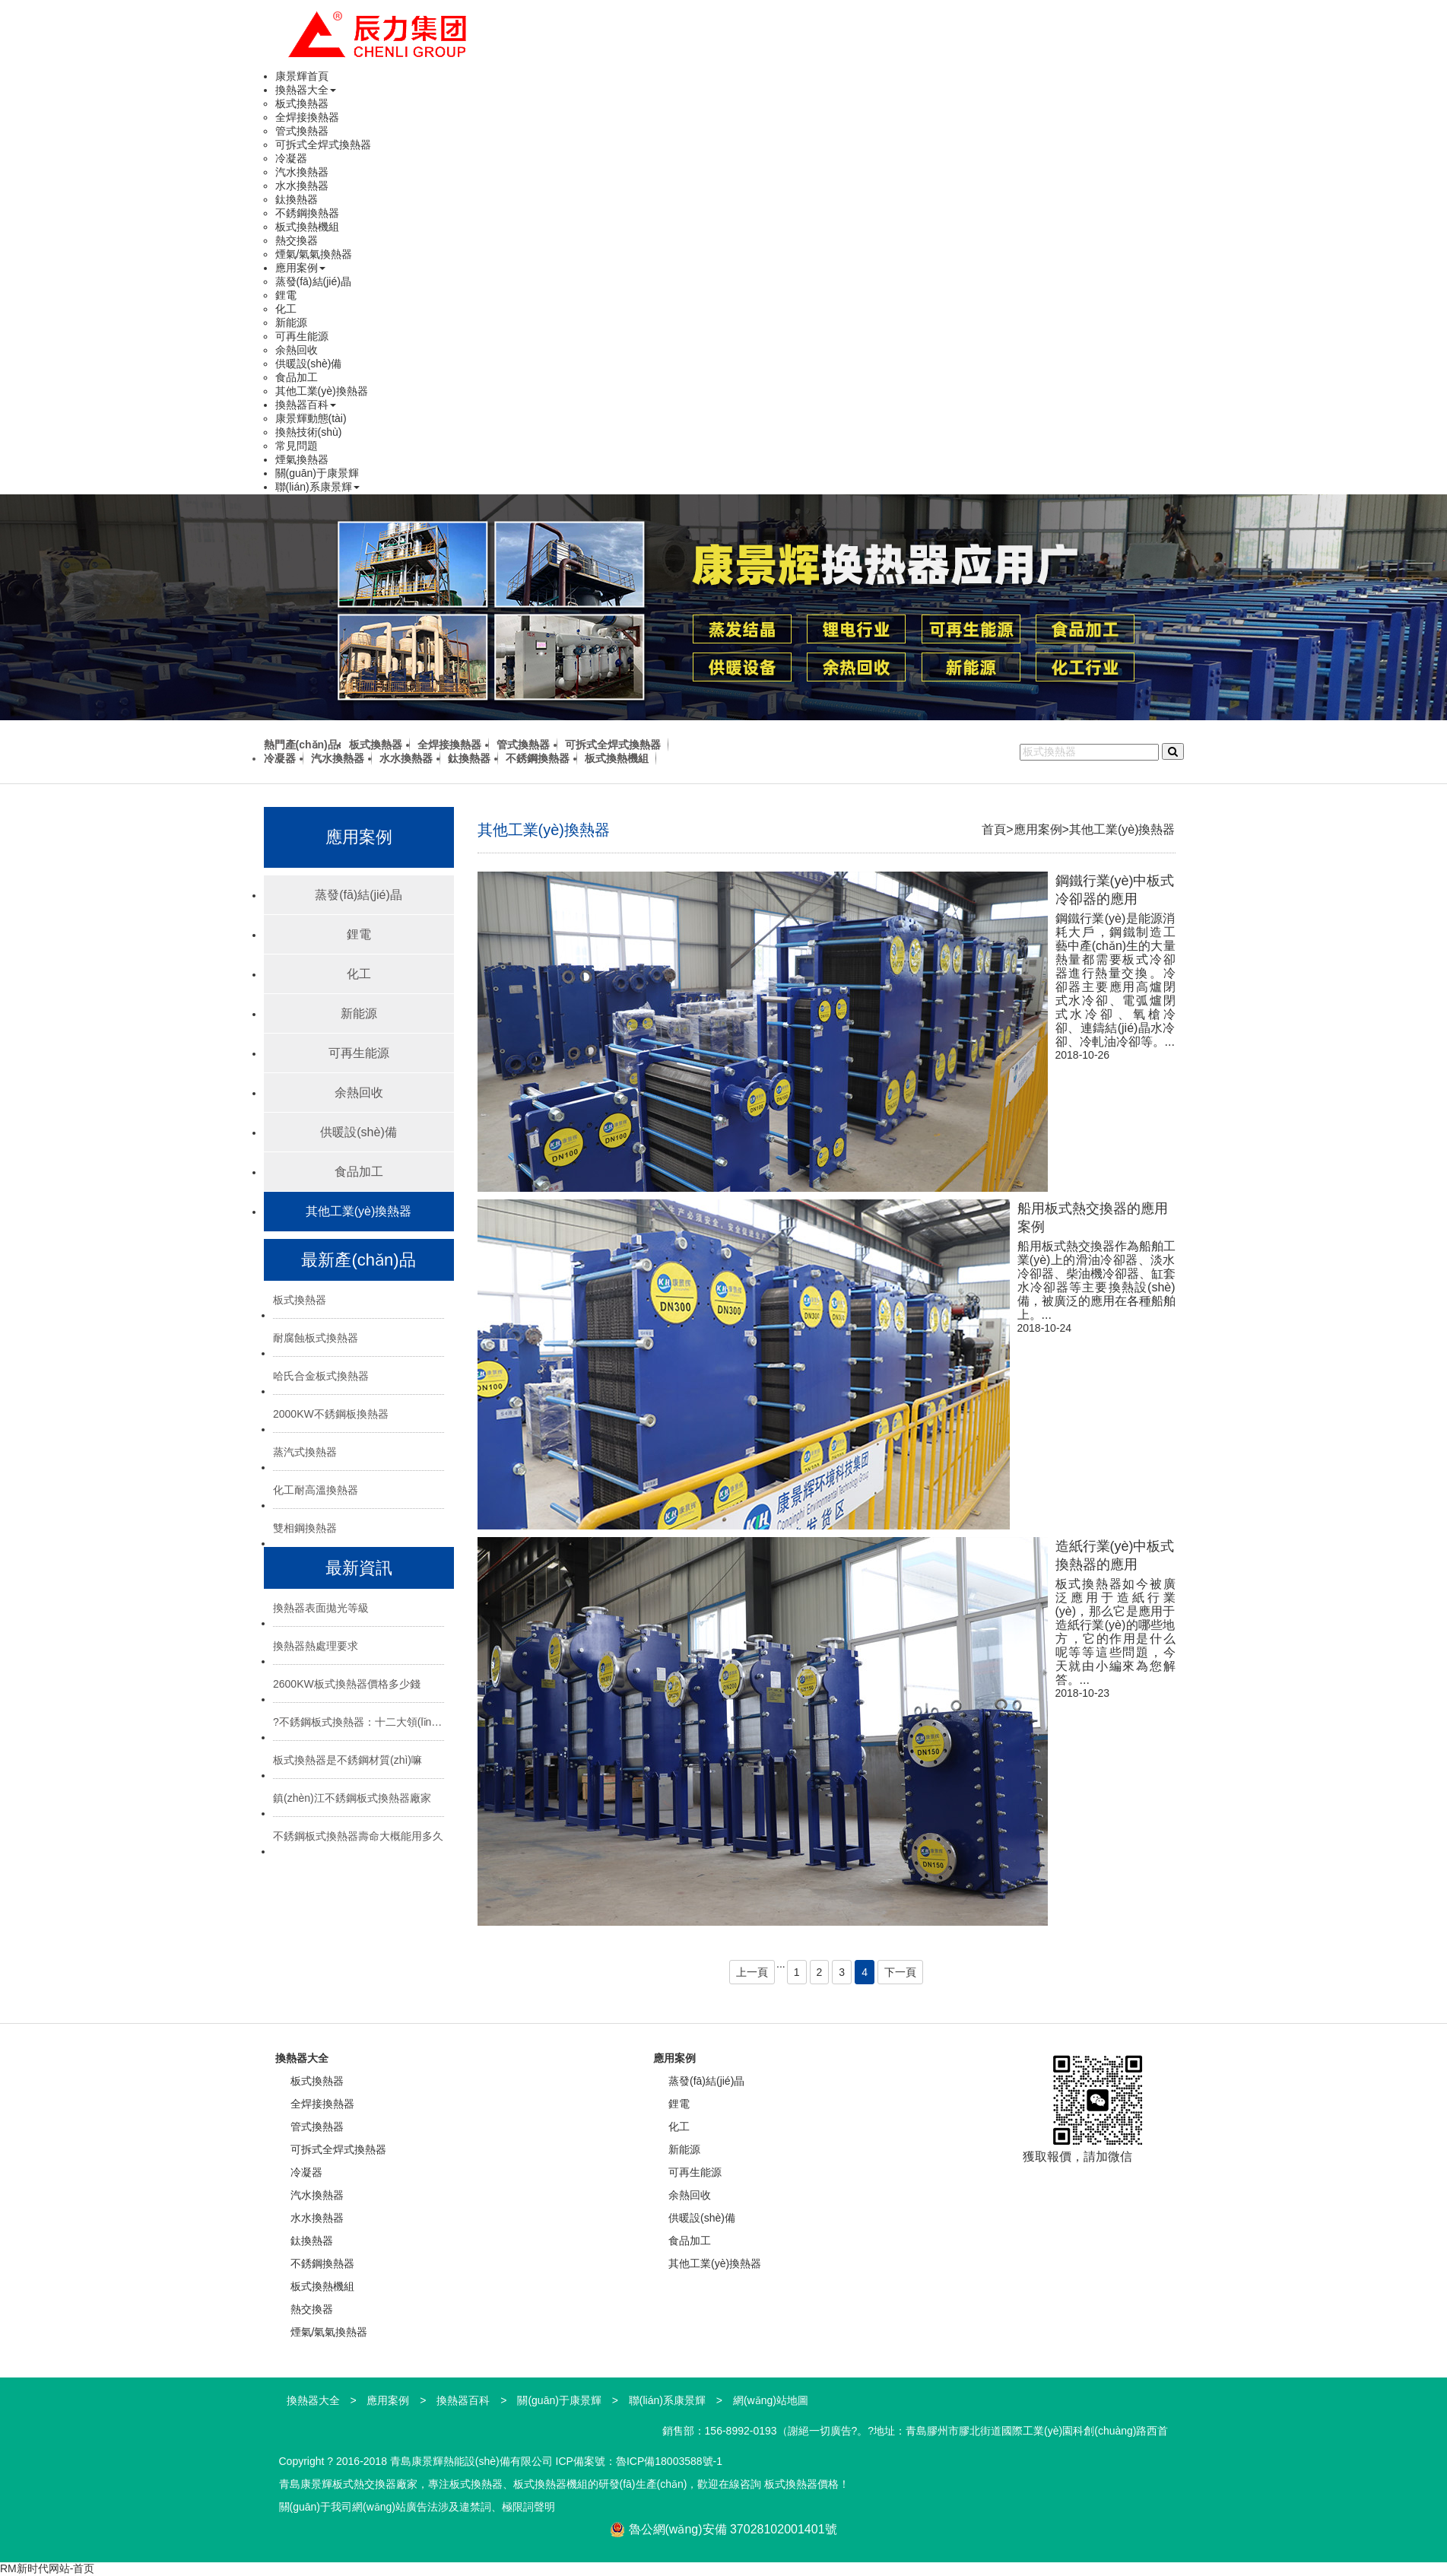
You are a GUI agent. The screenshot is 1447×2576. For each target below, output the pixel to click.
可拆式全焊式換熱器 (323, 144)
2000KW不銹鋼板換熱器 (331, 1414)
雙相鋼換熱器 (305, 1528)
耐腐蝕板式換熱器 (315, 1338)
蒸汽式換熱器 (305, 1452)
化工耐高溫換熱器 (315, 1490)
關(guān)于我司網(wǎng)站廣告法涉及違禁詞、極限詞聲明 (417, 2507)
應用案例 (300, 268)
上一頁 (752, 1972)
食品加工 (296, 377)
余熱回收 (296, 350)
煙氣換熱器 (301, 459)
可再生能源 (301, 336)
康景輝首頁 (301, 76)
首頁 (994, 829)
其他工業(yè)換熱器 (321, 391)
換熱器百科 (305, 405)
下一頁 (900, 1972)
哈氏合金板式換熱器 (321, 1376)
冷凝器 (291, 158)
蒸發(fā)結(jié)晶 (313, 281)
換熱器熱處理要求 (315, 1646)
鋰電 (286, 295)
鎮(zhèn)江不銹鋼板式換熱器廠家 (352, 1798)
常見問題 (296, 446)
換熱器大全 (305, 90)
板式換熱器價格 (801, 2484)
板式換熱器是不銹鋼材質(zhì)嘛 (347, 1760)
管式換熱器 (301, 131)
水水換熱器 (301, 185)
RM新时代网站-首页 (47, 2568)
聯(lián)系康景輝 (317, 487)
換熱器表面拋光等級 (321, 1608)
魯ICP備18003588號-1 (669, 2461)
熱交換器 (296, 240)
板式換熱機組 (307, 227)
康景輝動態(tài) (311, 418)
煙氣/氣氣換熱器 (314, 254)
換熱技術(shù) (308, 432)
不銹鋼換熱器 (307, 213)
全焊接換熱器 (307, 117)
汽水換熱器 (301, 172)
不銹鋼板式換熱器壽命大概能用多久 (358, 1836)
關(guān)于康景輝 (317, 473)
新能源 (291, 322)
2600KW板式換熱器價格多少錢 (346, 1684)
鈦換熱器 (296, 199)
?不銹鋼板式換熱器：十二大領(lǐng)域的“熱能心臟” (358, 1722)
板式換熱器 (301, 103)
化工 (286, 309)
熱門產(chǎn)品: (303, 744)
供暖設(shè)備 (308, 363)
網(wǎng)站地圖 (770, 2400)
